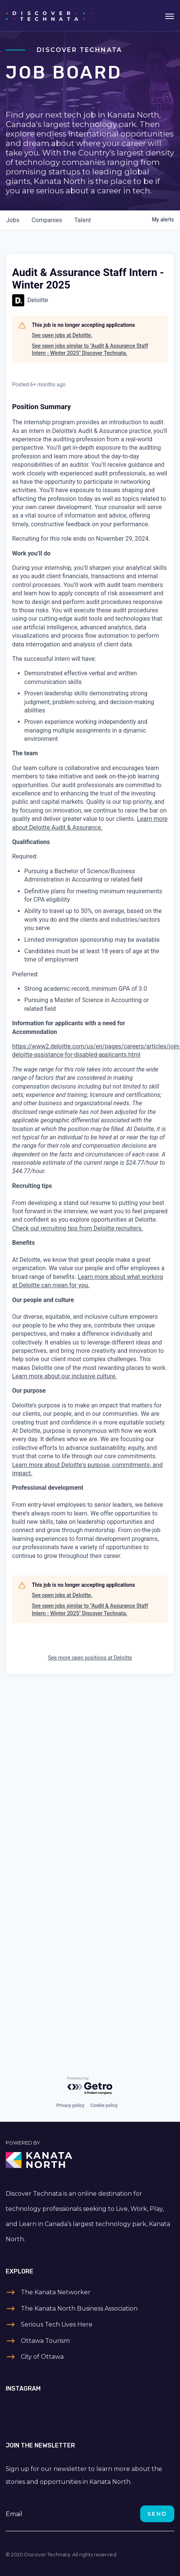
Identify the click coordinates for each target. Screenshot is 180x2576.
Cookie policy (104, 2105)
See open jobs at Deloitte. (62, 335)
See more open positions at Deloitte (90, 1658)
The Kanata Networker (56, 2292)
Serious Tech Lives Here (56, 2324)
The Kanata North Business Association (79, 2308)
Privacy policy (70, 2105)
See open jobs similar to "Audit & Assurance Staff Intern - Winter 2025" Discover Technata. (90, 349)
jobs (12, 220)
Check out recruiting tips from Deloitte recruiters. (77, 1228)
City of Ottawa (42, 2356)
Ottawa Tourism (45, 2340)
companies (46, 220)
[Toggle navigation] (169, 15)
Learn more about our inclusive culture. (64, 1376)
